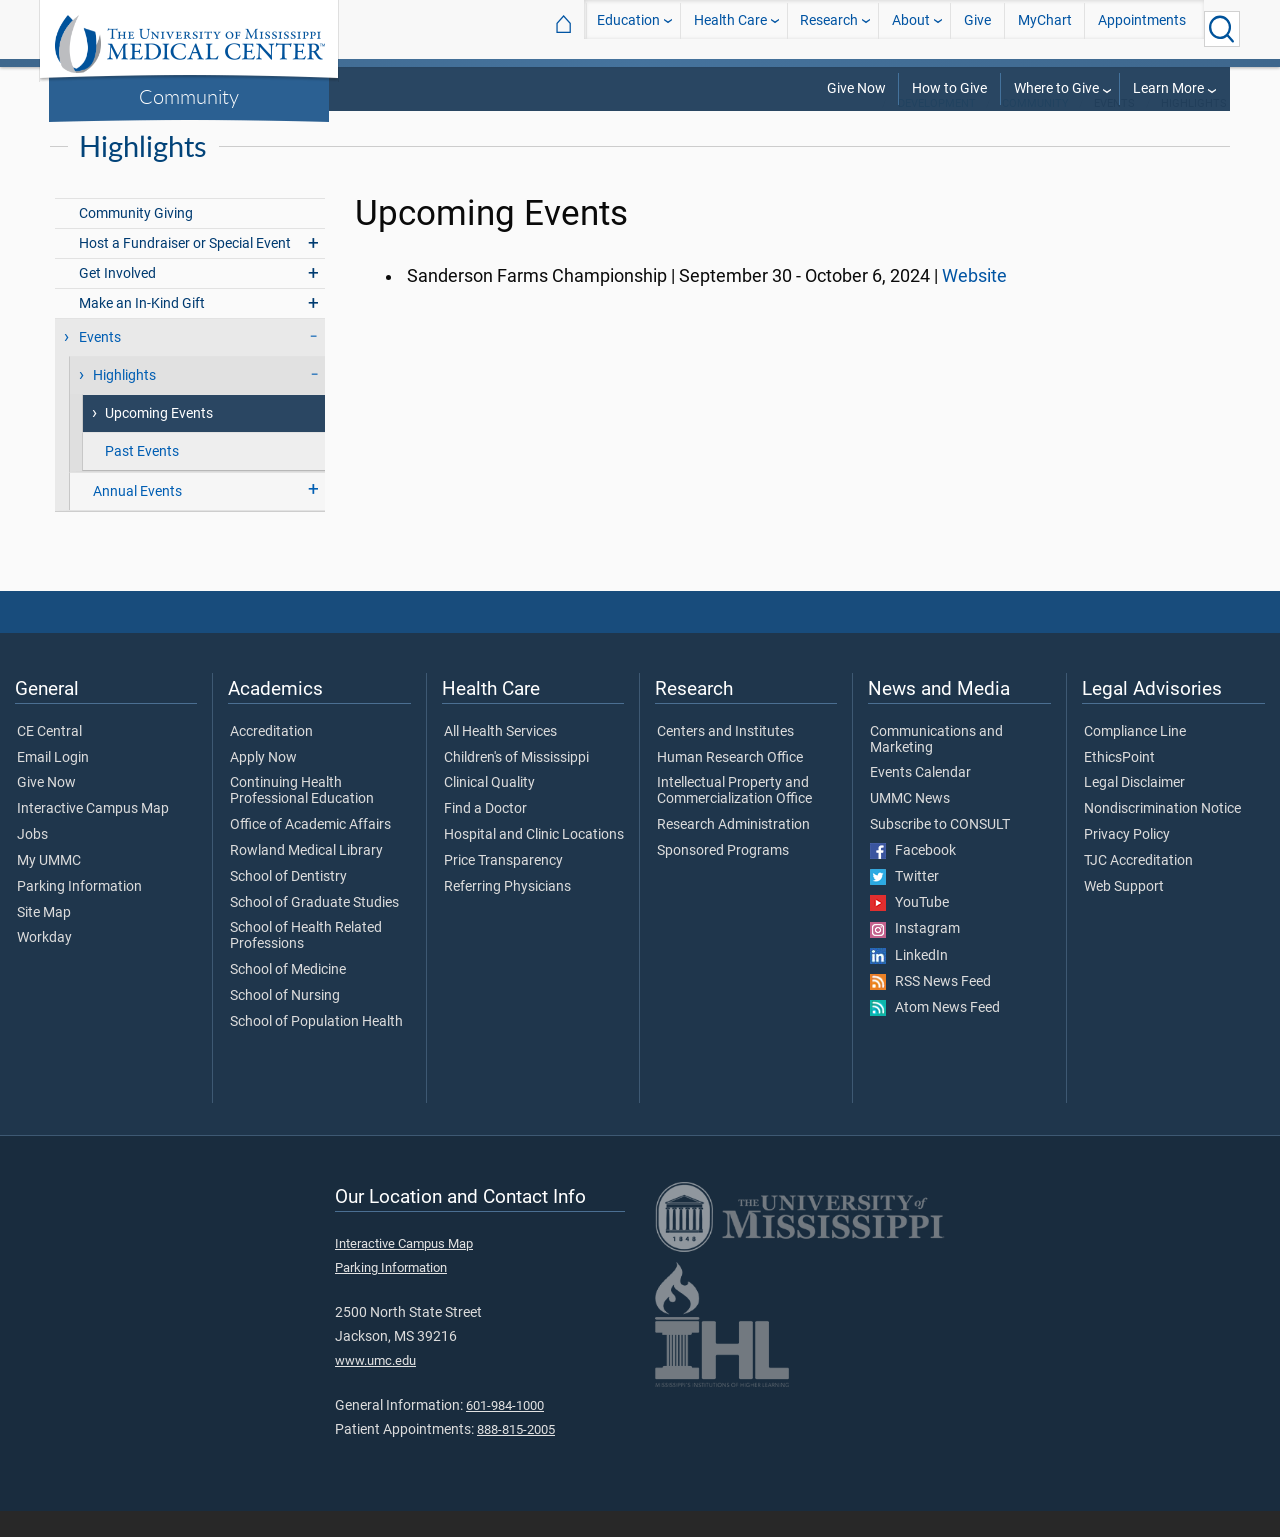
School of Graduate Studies (314, 929)
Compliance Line (1135, 758)
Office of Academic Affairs (310, 851)
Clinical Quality (489, 809)
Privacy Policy (1127, 861)
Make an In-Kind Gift (142, 329)
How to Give (949, 88)
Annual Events (137, 517)
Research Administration (733, 851)
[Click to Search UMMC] (1222, 29)
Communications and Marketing (936, 766)
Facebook (913, 877)
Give (977, 28)
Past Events (142, 477)
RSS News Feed (930, 1008)
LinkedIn (909, 982)
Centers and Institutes (725, 758)
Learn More (1168, 88)
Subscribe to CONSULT (940, 851)
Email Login (53, 784)
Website (974, 302)
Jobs (32, 861)
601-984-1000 (505, 1431)
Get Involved (117, 299)
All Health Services (500, 758)
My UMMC (49, 887)
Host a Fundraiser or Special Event (185, 269)
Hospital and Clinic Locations (534, 861)
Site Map (44, 939)
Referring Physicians (507, 913)
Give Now (856, 88)
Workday (44, 964)
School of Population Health (316, 1048)
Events (100, 363)
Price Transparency (503, 887)
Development (937, 129)
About (911, 28)
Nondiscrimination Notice (1162, 835)
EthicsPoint (1119, 784)
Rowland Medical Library (306, 877)
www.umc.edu (375, 1386)
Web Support (1124, 913)
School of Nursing (285, 1022)
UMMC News (910, 825)
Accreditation (271, 758)
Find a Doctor (485, 835)
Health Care (730, 28)
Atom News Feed (935, 1034)
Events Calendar (920, 799)
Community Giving (136, 239)
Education (628, 28)
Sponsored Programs (723, 877)
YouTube (909, 929)
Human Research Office (730, 784)
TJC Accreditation (1138, 887)
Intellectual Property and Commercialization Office (734, 817)
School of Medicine (288, 996)
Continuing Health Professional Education (302, 817)
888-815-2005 (516, 1455)
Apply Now (263, 784)
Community (189, 96)
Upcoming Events (159, 439)
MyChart (1045, 28)
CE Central (49, 758)
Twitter (904, 903)
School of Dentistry (288, 903)
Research (829, 28)
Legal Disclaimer (1134, 809)
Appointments (1142, 28)
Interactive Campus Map (93, 835)
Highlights (124, 401)
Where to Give (1056, 88)
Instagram (915, 955)
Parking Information (79, 913)
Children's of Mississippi (516, 784)
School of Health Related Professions (306, 962)
